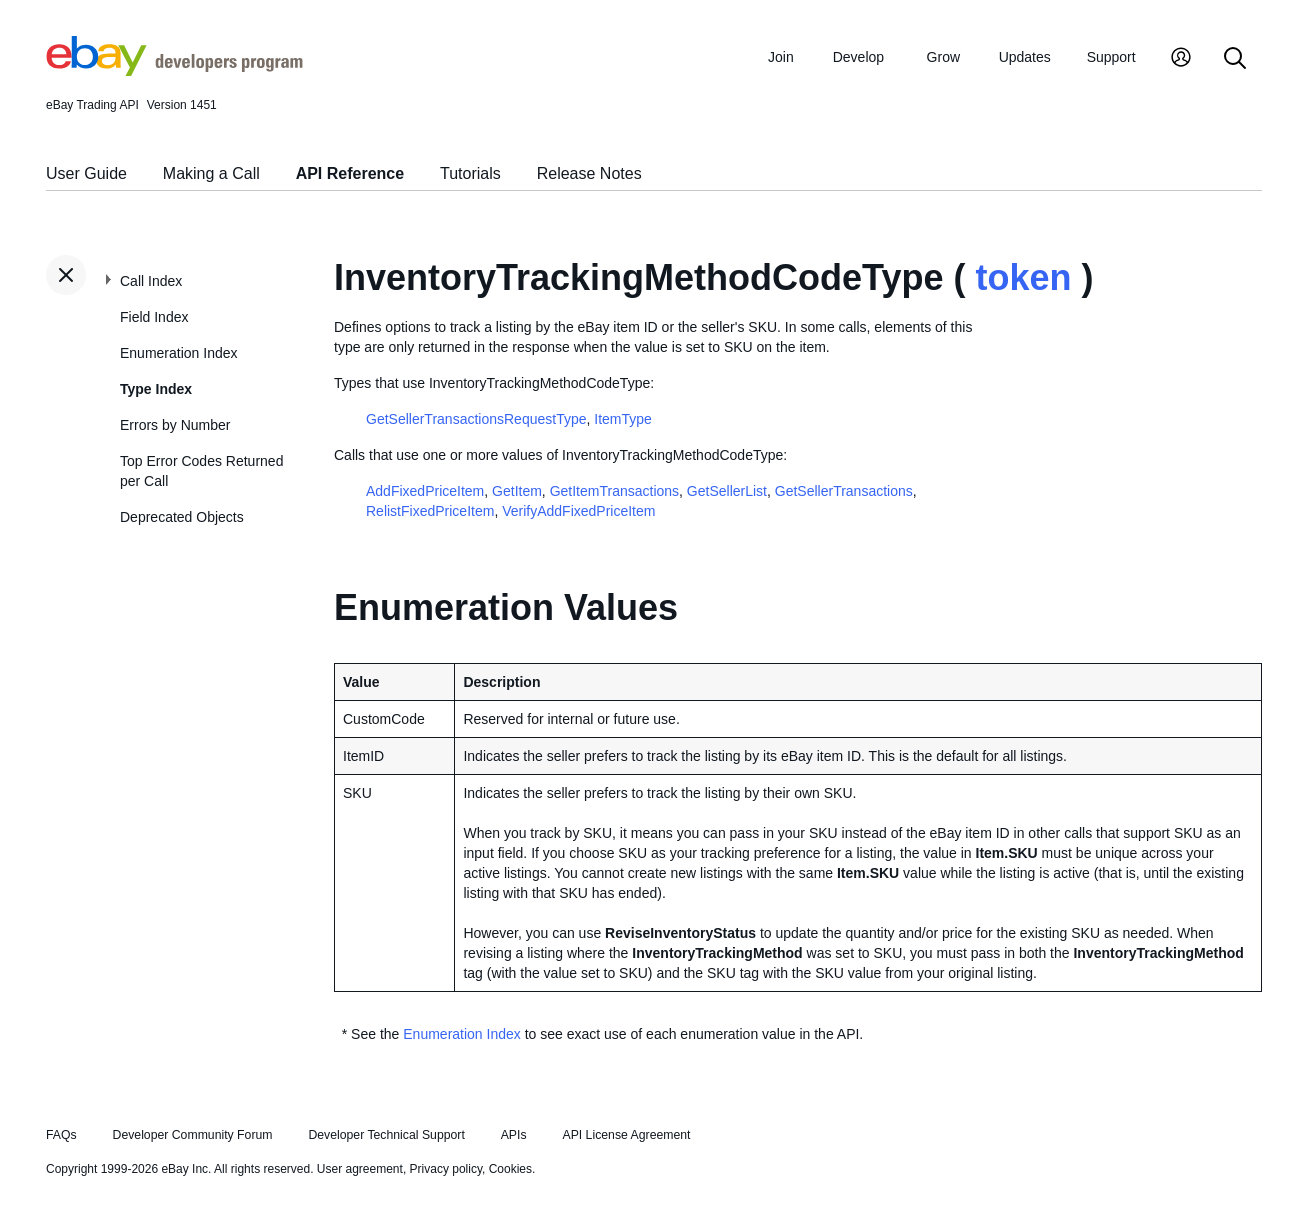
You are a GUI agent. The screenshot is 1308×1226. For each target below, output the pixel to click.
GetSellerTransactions (844, 491)
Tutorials (470, 173)
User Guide (86, 173)
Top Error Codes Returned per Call (201, 471)
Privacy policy (446, 1169)
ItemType (623, 419)
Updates (1025, 57)
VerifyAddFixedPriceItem (578, 511)
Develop (858, 57)
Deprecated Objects (182, 517)
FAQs (61, 1135)
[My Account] (1181, 59)
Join (781, 57)
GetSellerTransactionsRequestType (476, 419)
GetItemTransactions (614, 491)
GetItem (517, 491)
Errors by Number (175, 425)
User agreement (360, 1169)
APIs (514, 1135)
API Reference (350, 173)
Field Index (154, 317)
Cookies (510, 1169)
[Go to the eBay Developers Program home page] (174, 71)
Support (1111, 57)
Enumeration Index (179, 353)
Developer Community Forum (193, 1135)
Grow (943, 57)
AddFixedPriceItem (425, 491)
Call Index (151, 281)
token (1023, 277)
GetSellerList (727, 491)
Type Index (156, 389)
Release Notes (589, 173)
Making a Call (211, 173)
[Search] (1235, 59)
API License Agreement (626, 1135)
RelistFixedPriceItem (430, 511)
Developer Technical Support (386, 1135)
